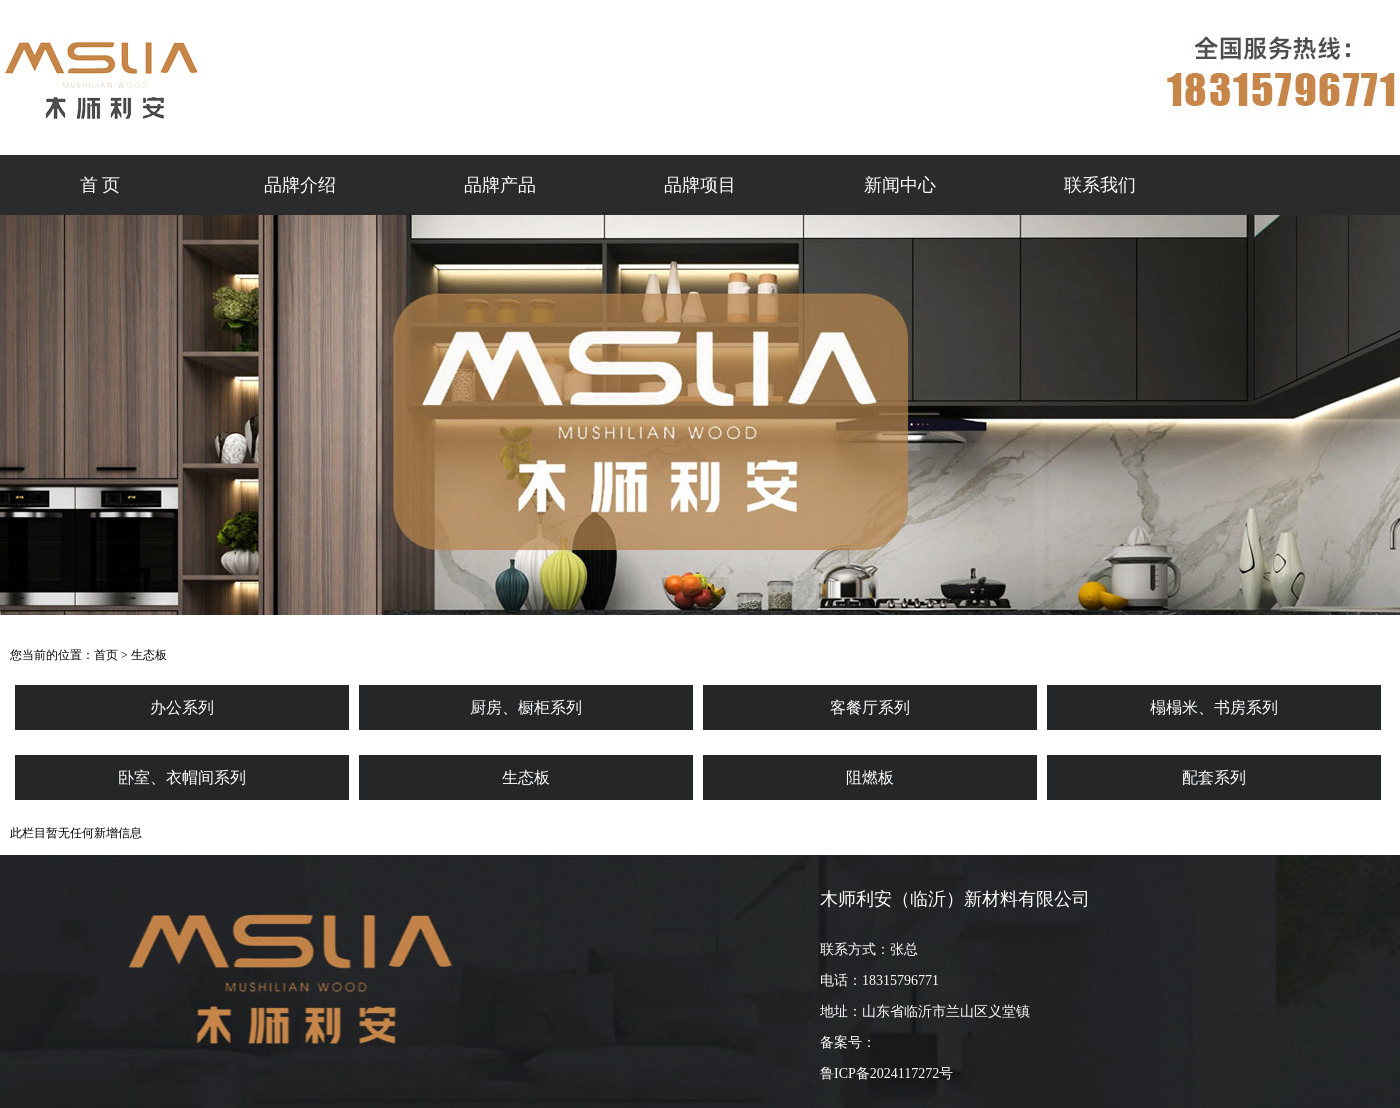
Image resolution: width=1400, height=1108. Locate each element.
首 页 (100, 185)
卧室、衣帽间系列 (182, 777)
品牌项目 (700, 185)
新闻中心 (900, 185)
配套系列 (1214, 777)
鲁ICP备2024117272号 (886, 1073)
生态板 (149, 655)
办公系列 (182, 707)
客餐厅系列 (870, 707)
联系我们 (1100, 185)
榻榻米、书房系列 (1214, 707)
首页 (106, 655)
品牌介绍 (300, 185)
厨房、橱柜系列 (526, 707)
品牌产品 (500, 185)
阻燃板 (870, 777)
